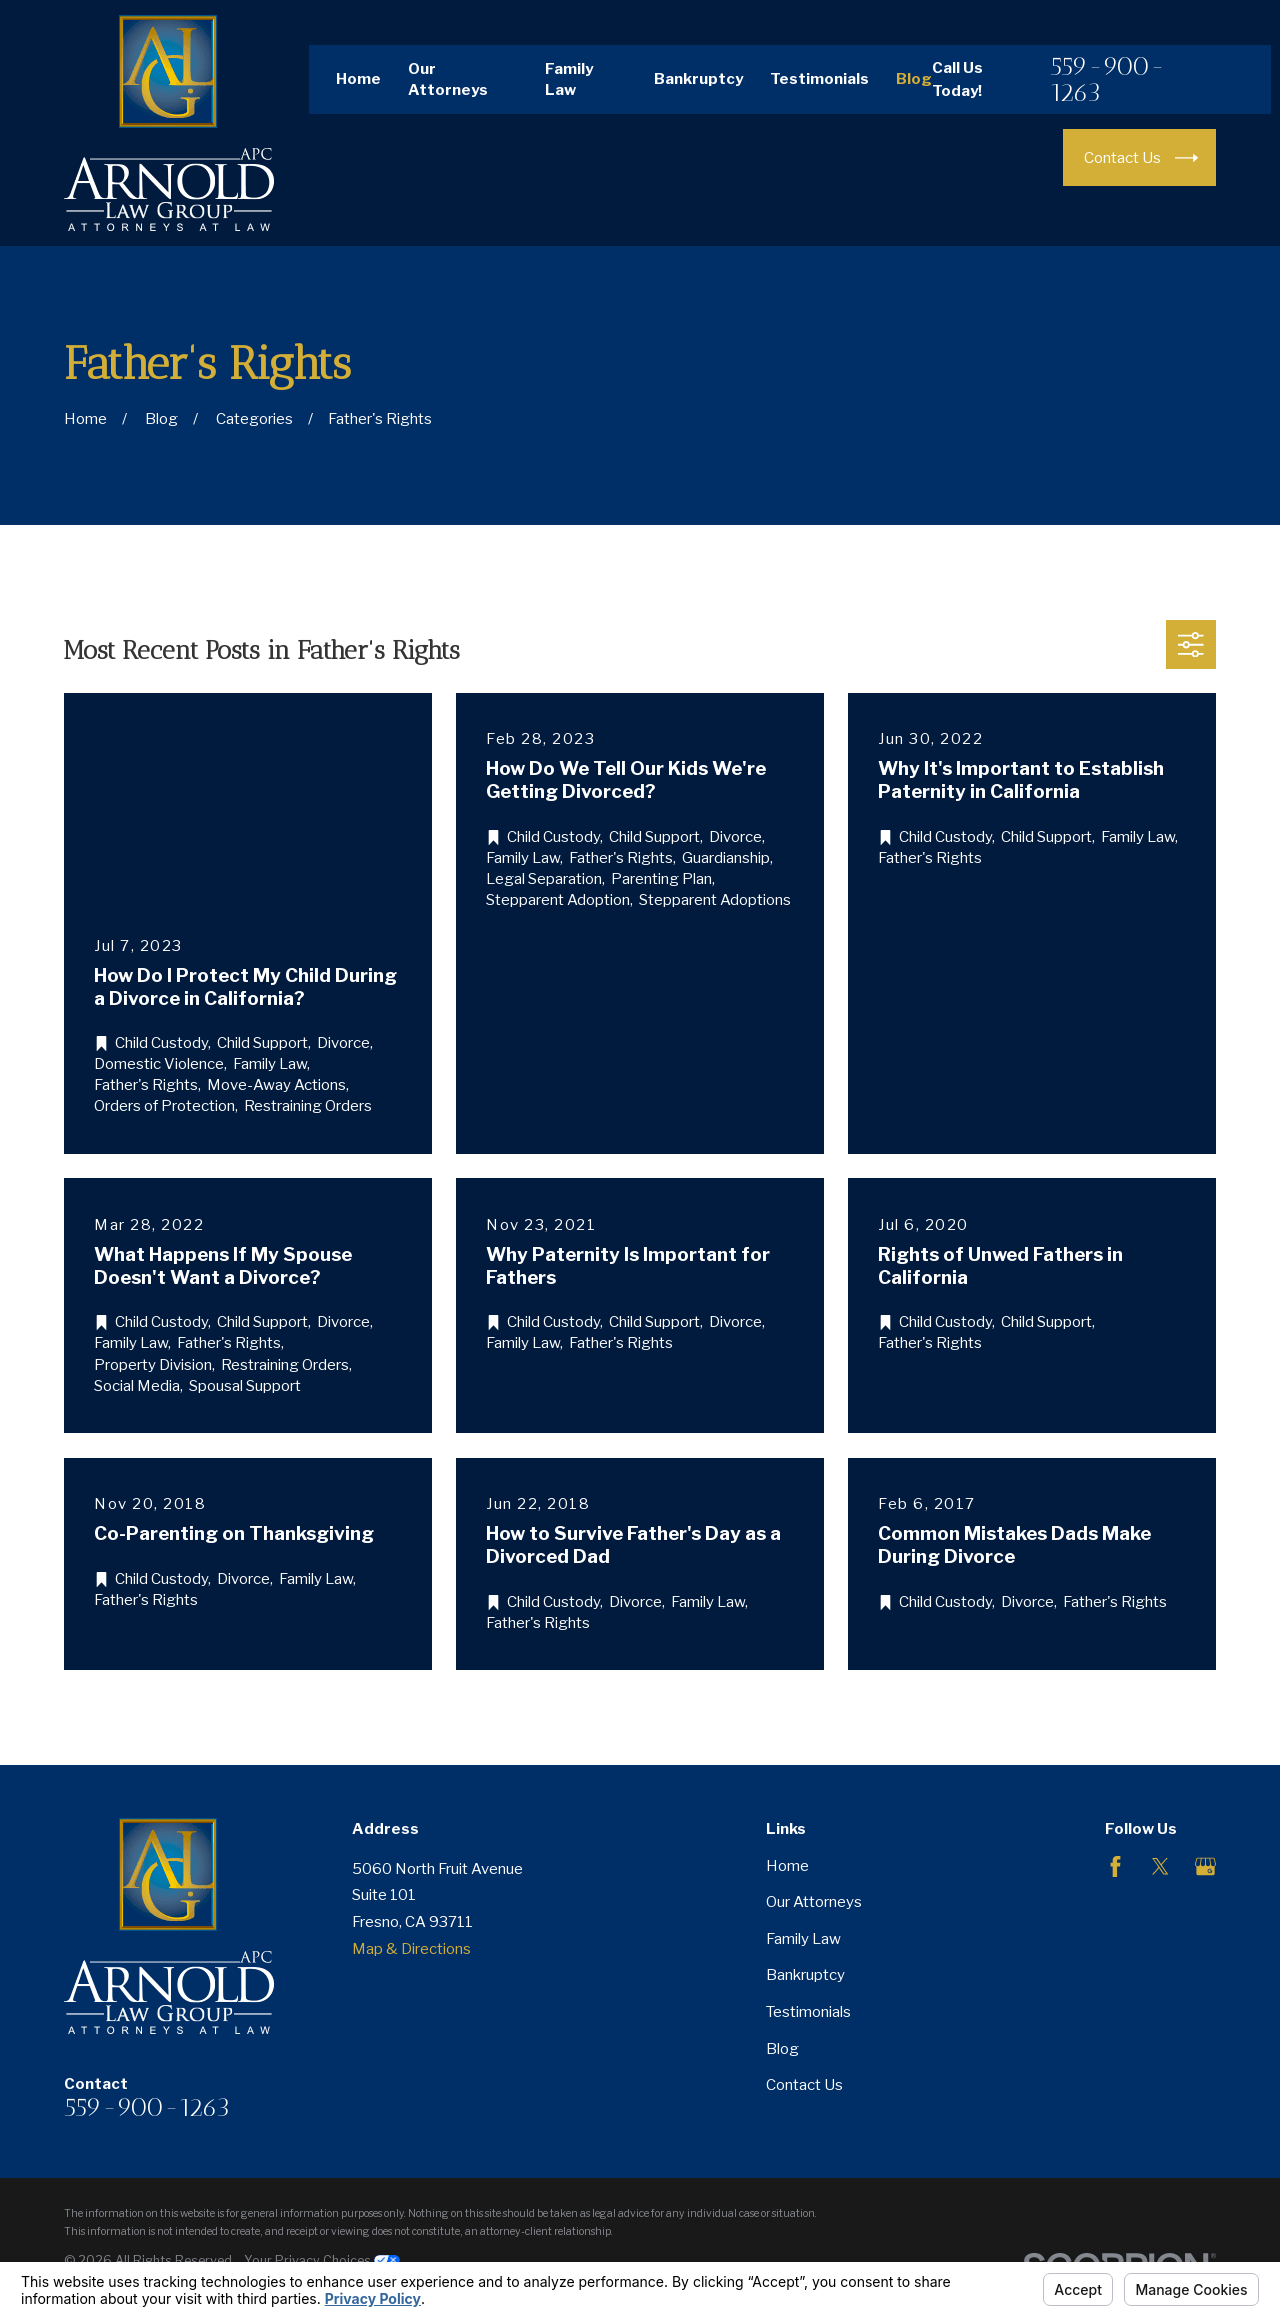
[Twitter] (1160, 1866)
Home (358, 79)
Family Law (803, 1939)
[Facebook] (1115, 1866)
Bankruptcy (698, 79)
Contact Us (804, 2085)
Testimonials (819, 79)
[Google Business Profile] (1205, 1866)
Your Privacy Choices (322, 2260)
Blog (914, 79)
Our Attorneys (814, 1902)
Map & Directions (411, 1949)
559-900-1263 (1107, 79)
